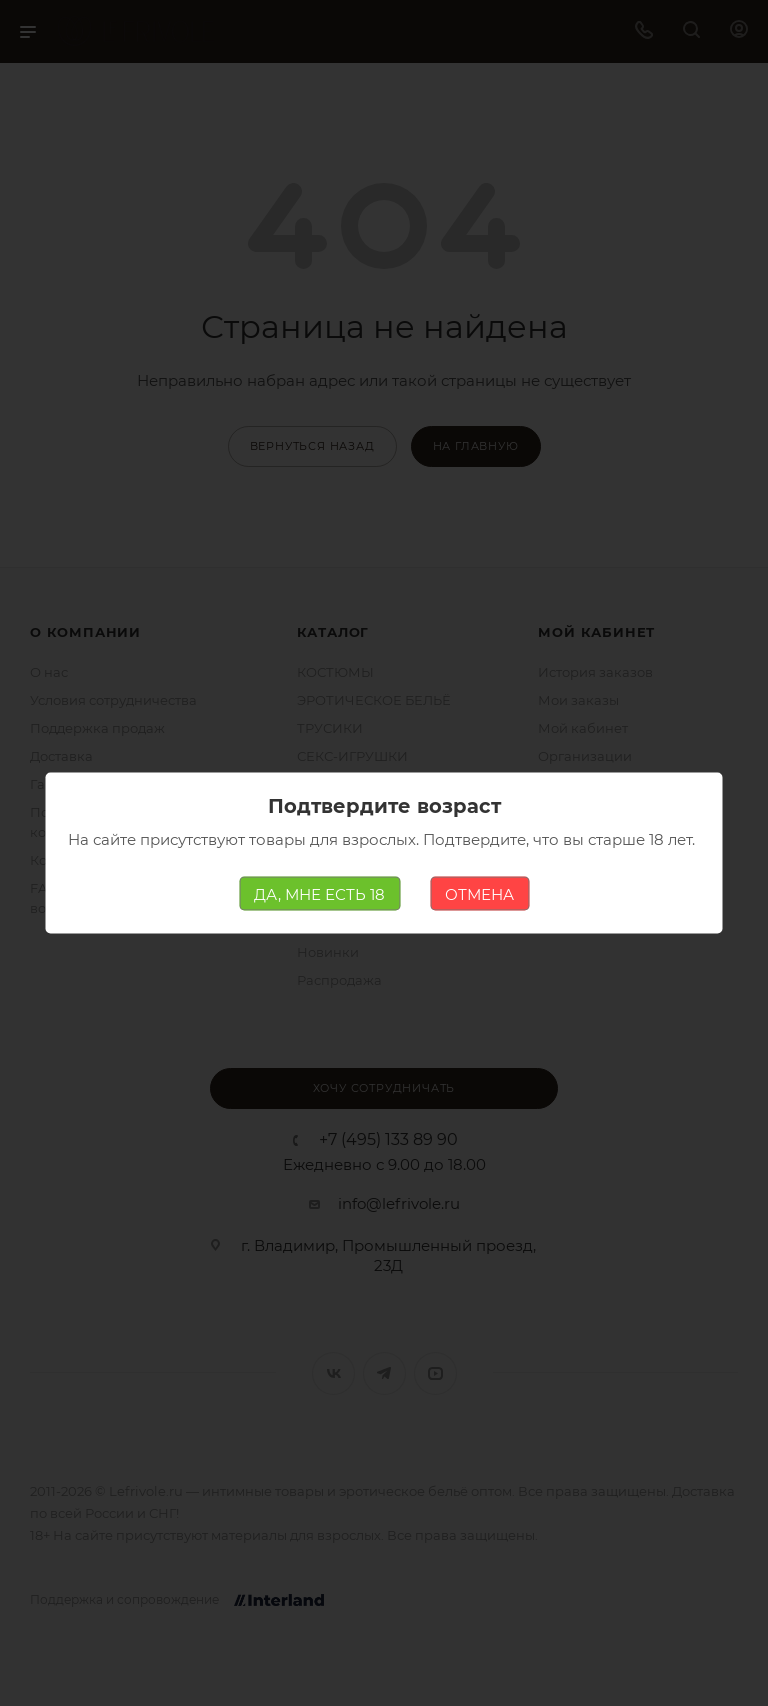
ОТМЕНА (479, 893)
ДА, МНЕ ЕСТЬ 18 (319, 893)
